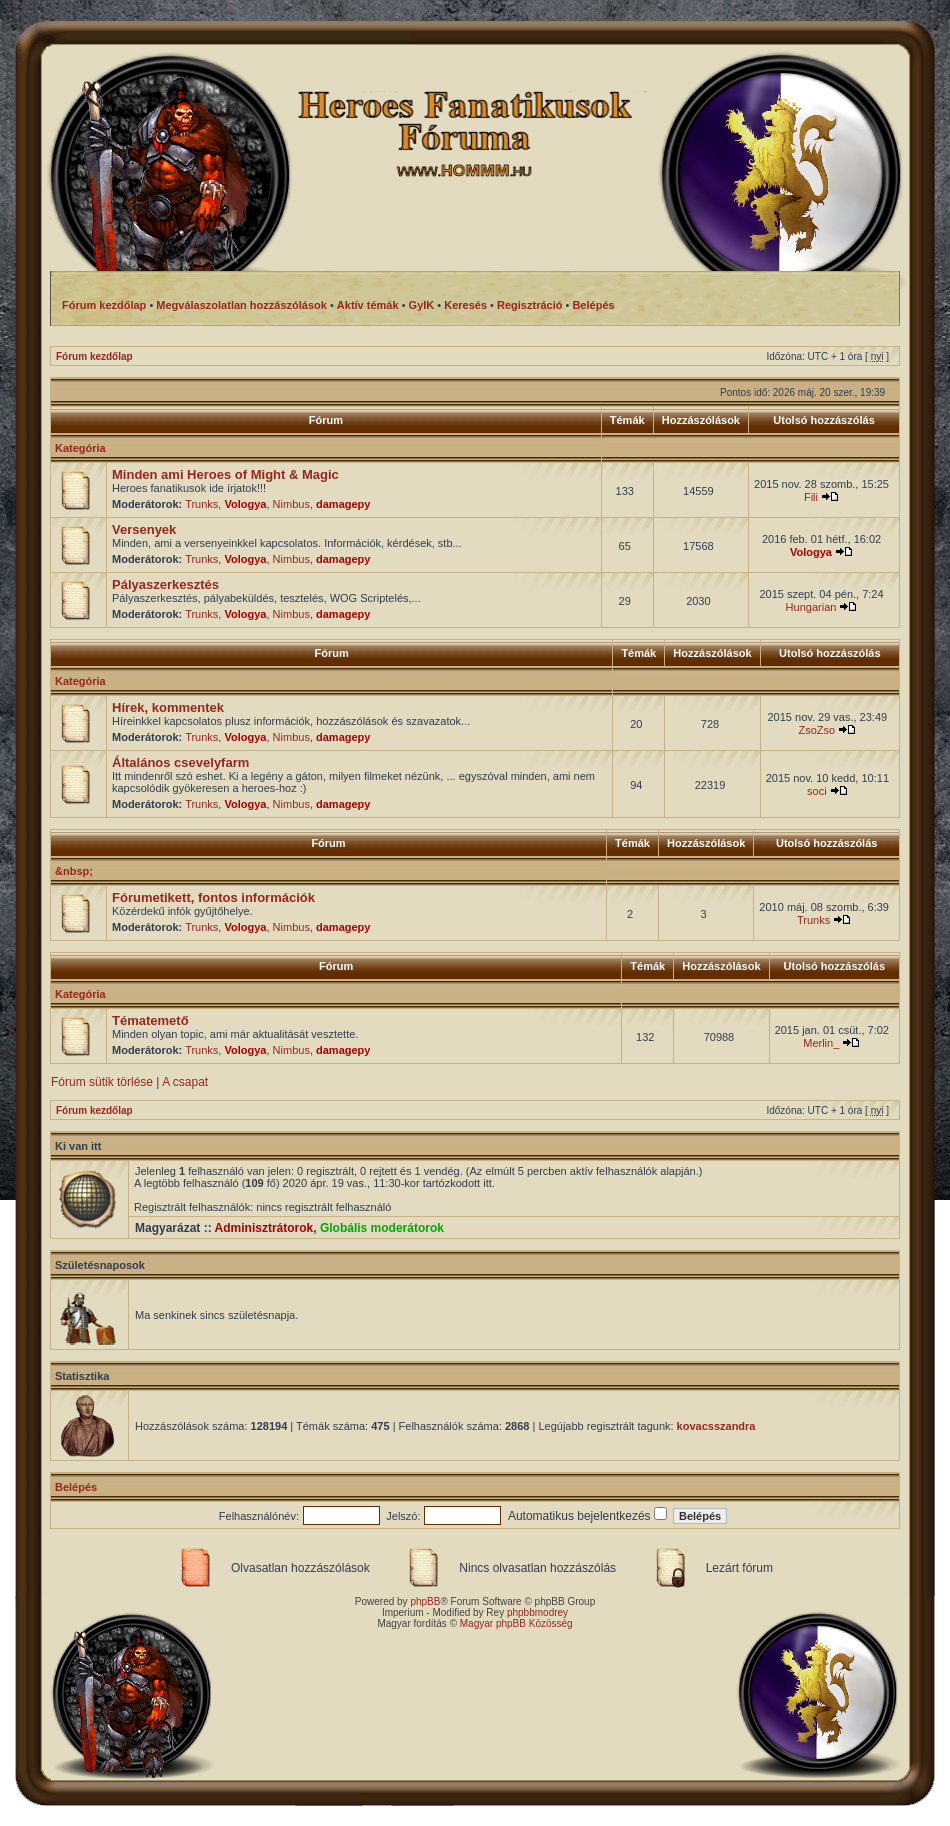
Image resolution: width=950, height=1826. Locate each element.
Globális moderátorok (382, 1228)
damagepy (343, 504)
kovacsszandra (716, 1426)
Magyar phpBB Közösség (516, 1623)
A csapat (185, 1082)
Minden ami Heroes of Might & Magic (225, 474)
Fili (811, 497)
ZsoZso (816, 730)
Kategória (80, 448)
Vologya (245, 504)
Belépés (76, 1487)
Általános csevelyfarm (180, 762)
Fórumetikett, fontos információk (213, 897)
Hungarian (811, 607)
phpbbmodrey (537, 1612)
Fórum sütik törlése (102, 1082)
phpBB (425, 1601)
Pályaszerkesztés (165, 584)
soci (817, 791)
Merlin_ (821, 1043)
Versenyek (144, 529)
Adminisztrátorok (264, 1228)
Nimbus (291, 504)
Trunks (201, 504)
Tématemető (150, 1020)
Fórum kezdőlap (94, 356)
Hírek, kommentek (168, 707)
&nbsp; (74, 871)
